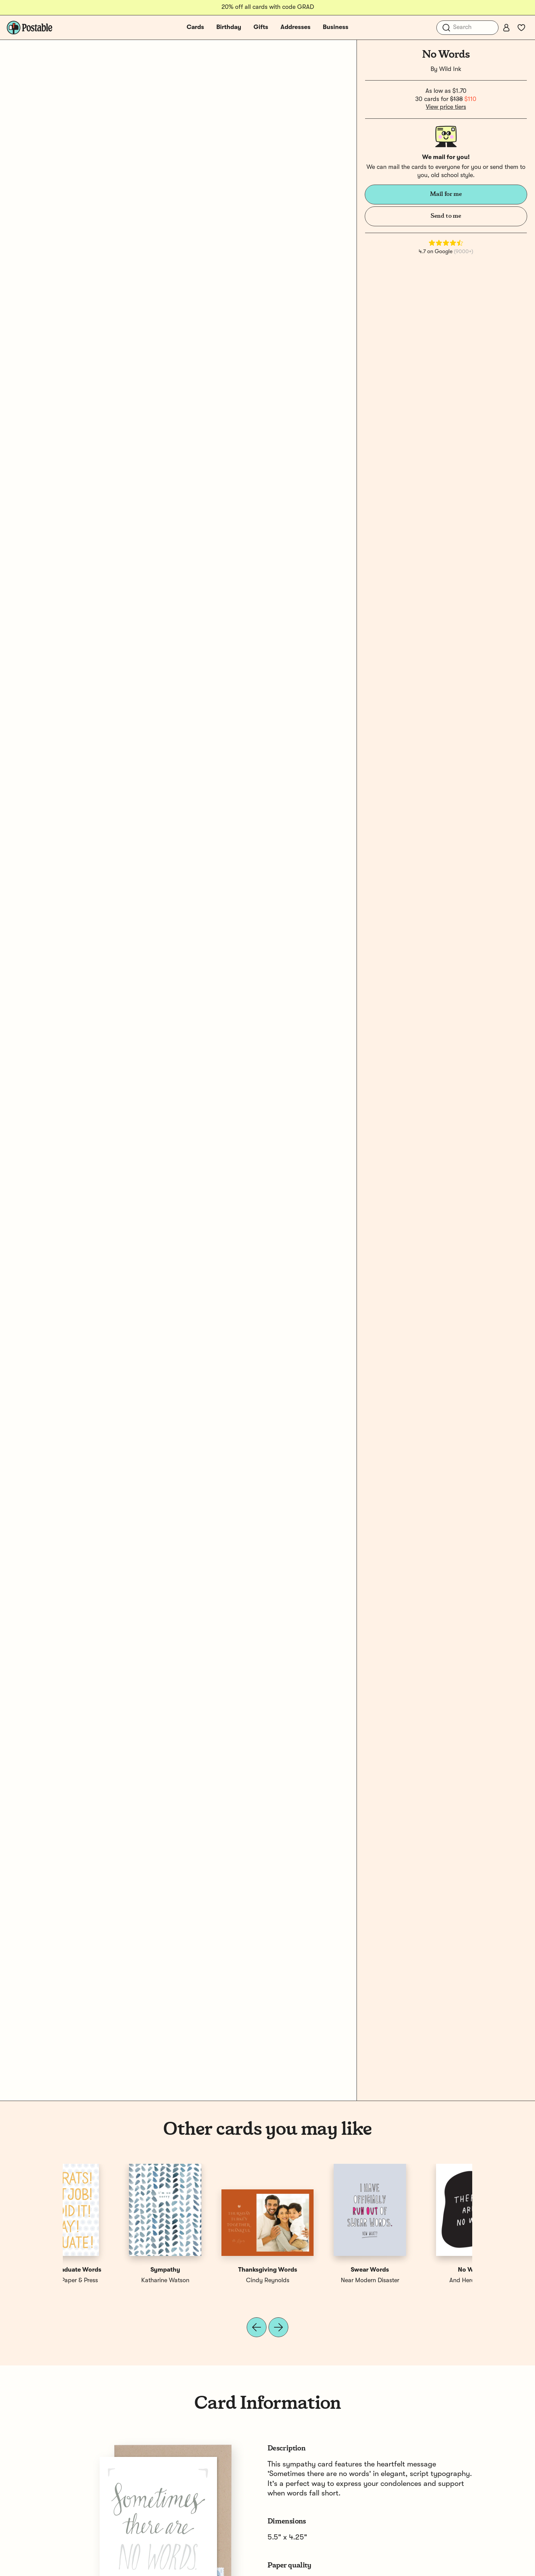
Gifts (261, 27)
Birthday (228, 27)
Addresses (295, 27)
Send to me (446, 216)
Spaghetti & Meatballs (319, 2280)
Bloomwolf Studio (216, 2280)
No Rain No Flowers (319, 2270)
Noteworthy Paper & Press (421, 2280)
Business (335, 27)
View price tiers (446, 107)
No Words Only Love (216, 2270)
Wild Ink (450, 69)
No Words (114, 2270)
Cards (195, 27)
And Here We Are (114, 2280)
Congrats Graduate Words (421, 2270)
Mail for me (446, 194)
